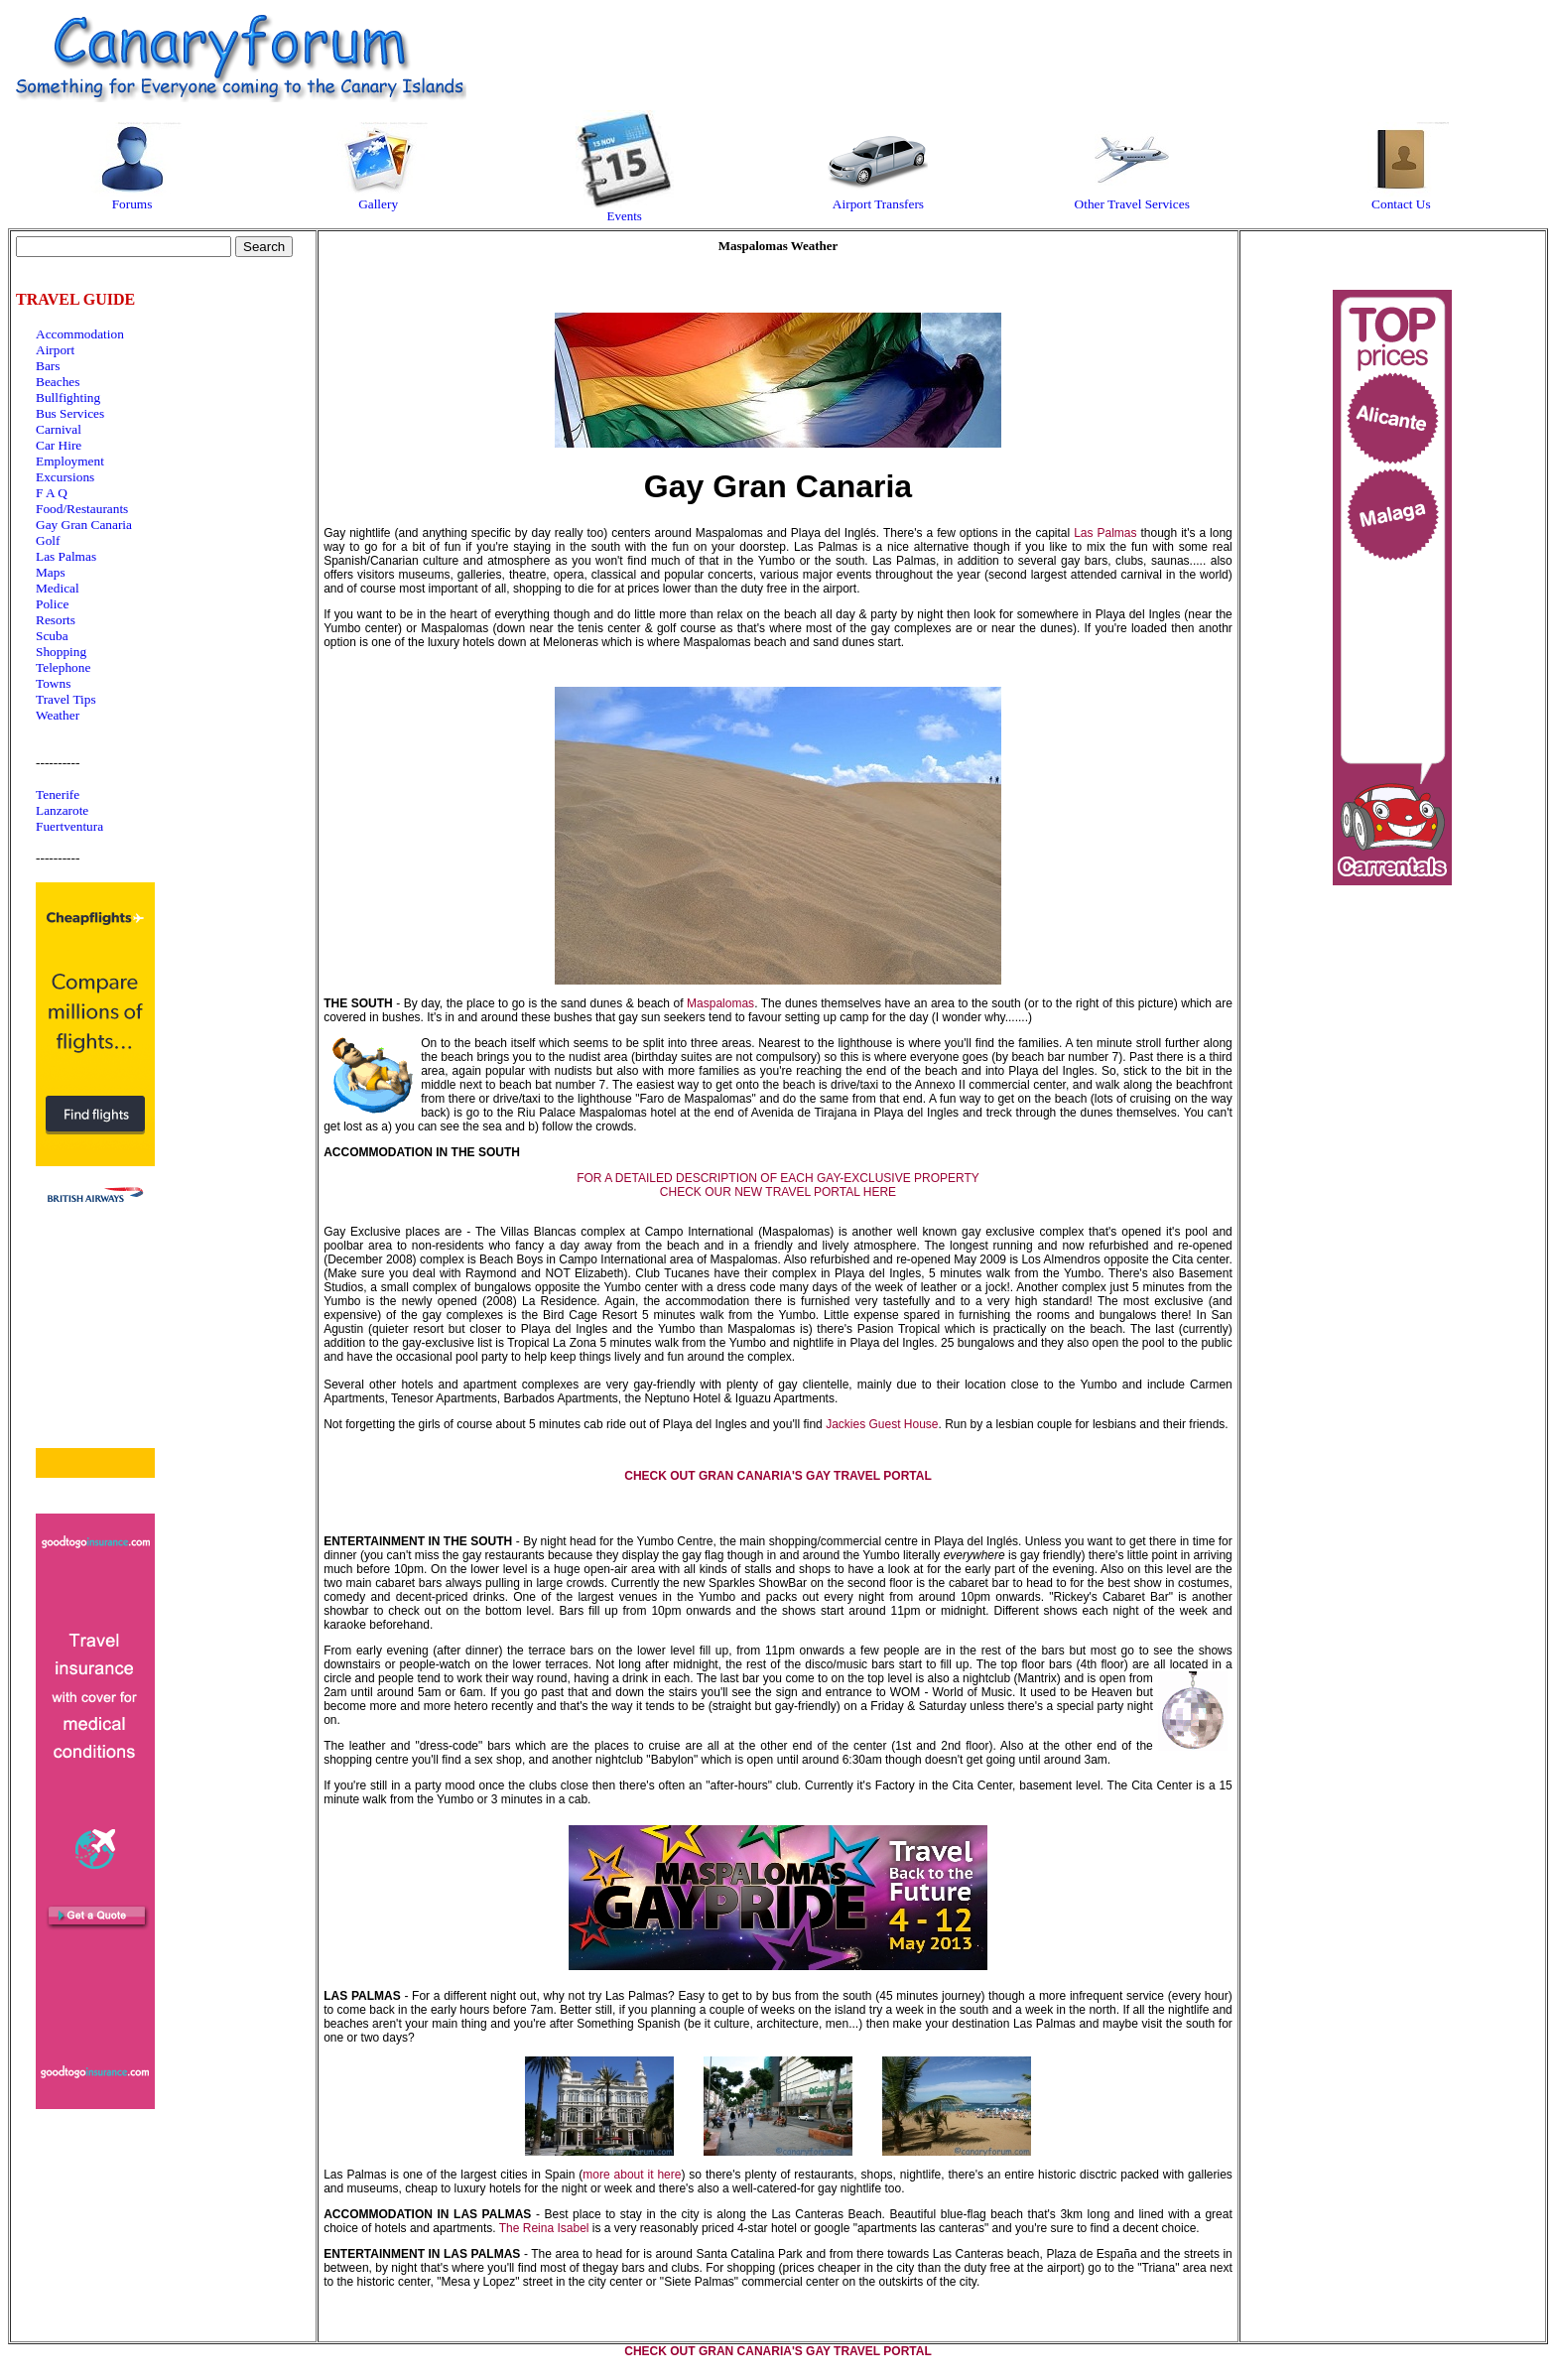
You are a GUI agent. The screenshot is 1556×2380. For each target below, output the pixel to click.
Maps (50, 572)
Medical (57, 588)
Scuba (52, 635)
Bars (48, 365)
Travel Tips (66, 699)
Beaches (57, 381)
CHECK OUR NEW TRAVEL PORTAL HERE (778, 1192)
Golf (48, 540)
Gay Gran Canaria (84, 524)
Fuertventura (69, 826)
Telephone (63, 667)
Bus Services (70, 413)
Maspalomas (720, 1003)
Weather (57, 715)
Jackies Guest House (882, 1424)
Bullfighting (68, 397)
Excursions (65, 476)
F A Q (51, 492)
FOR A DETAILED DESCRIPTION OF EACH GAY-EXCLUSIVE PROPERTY (778, 1178)
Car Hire (58, 445)
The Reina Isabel (544, 2228)
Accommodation (80, 334)
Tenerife (57, 794)
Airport (55, 349)
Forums (132, 198)
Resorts (55, 619)
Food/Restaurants (82, 508)
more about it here (632, 2175)
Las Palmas (66, 556)
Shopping (61, 651)
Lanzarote (62, 810)
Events (625, 210)
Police (52, 603)
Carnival (58, 429)
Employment (70, 461)
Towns (53, 683)
